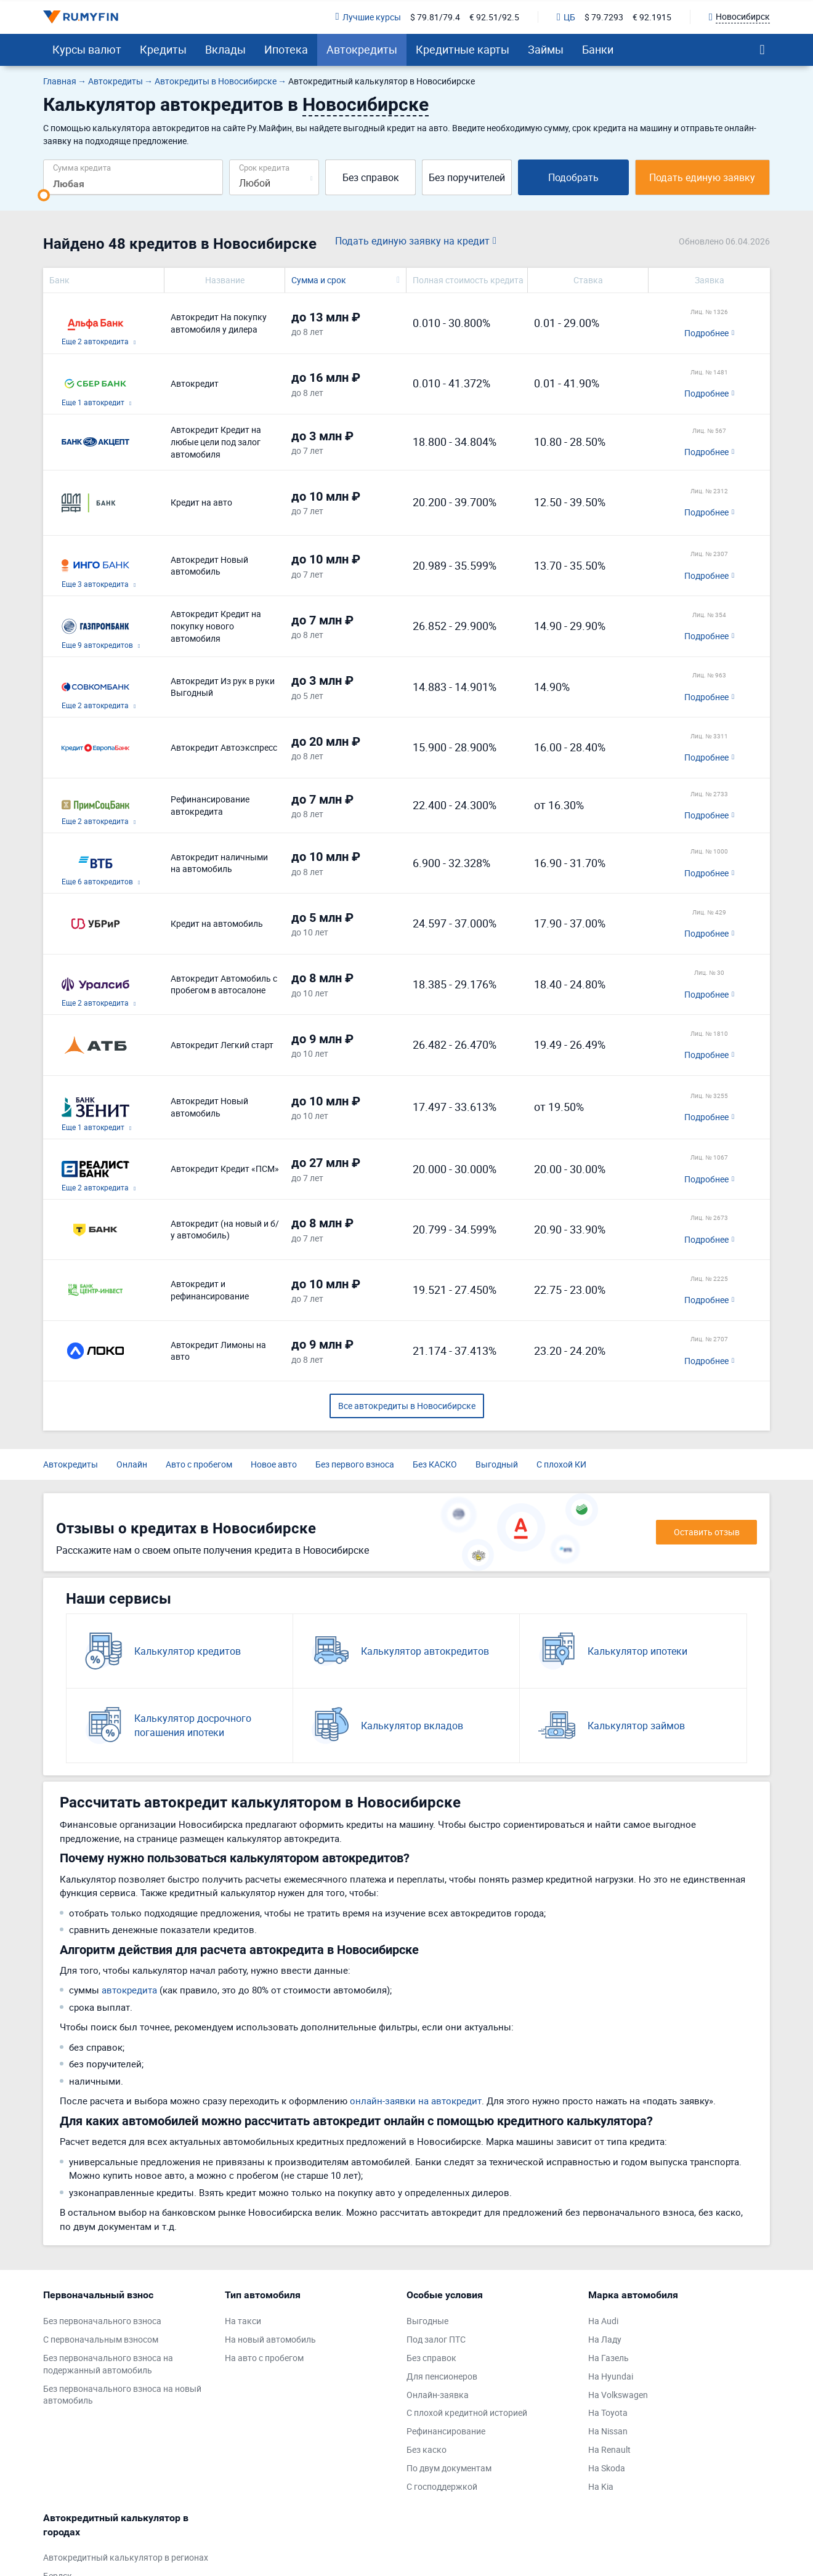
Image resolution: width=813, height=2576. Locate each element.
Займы (546, 49)
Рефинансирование (446, 2431)
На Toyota (608, 2412)
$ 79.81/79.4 (435, 17)
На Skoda (606, 2468)
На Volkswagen (618, 2394)
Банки (597, 49)
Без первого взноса (354, 1464)
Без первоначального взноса (102, 2321)
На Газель (608, 2358)
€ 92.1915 (652, 17)
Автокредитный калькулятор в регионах (125, 2557)
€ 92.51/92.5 (494, 17)
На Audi (603, 2321)
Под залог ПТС (436, 2339)
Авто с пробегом (199, 1464)
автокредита (129, 1990)
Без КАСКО (435, 1464)
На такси (243, 2321)
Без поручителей (467, 177)
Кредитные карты (462, 49)
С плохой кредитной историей (467, 2412)
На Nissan (608, 2431)
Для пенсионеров (442, 2376)
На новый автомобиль (270, 2339)
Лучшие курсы (368, 17)
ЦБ (566, 17)
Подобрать (573, 177)
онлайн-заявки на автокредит (416, 2100)
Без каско (427, 2449)
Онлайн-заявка (438, 2394)
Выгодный (496, 1464)
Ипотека (286, 49)
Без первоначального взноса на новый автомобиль (122, 2395)
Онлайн (131, 1464)
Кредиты (163, 49)
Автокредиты (361, 49)
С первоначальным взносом (100, 2339)
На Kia (600, 2486)
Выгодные (427, 2321)
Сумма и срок (318, 280)
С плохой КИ (561, 1464)
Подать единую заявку (702, 177)
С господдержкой (442, 2486)
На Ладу (604, 2339)
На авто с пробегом (264, 2358)
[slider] (44, 195)
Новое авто (274, 1464)
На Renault (609, 2449)
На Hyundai (610, 2376)
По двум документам (449, 2468)
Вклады (225, 49)
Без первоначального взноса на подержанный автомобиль (108, 2364)
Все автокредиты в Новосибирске (406, 1405)
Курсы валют (86, 49)
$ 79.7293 (603, 17)
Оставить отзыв (707, 1532)
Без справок (370, 177)
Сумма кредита (82, 167)
